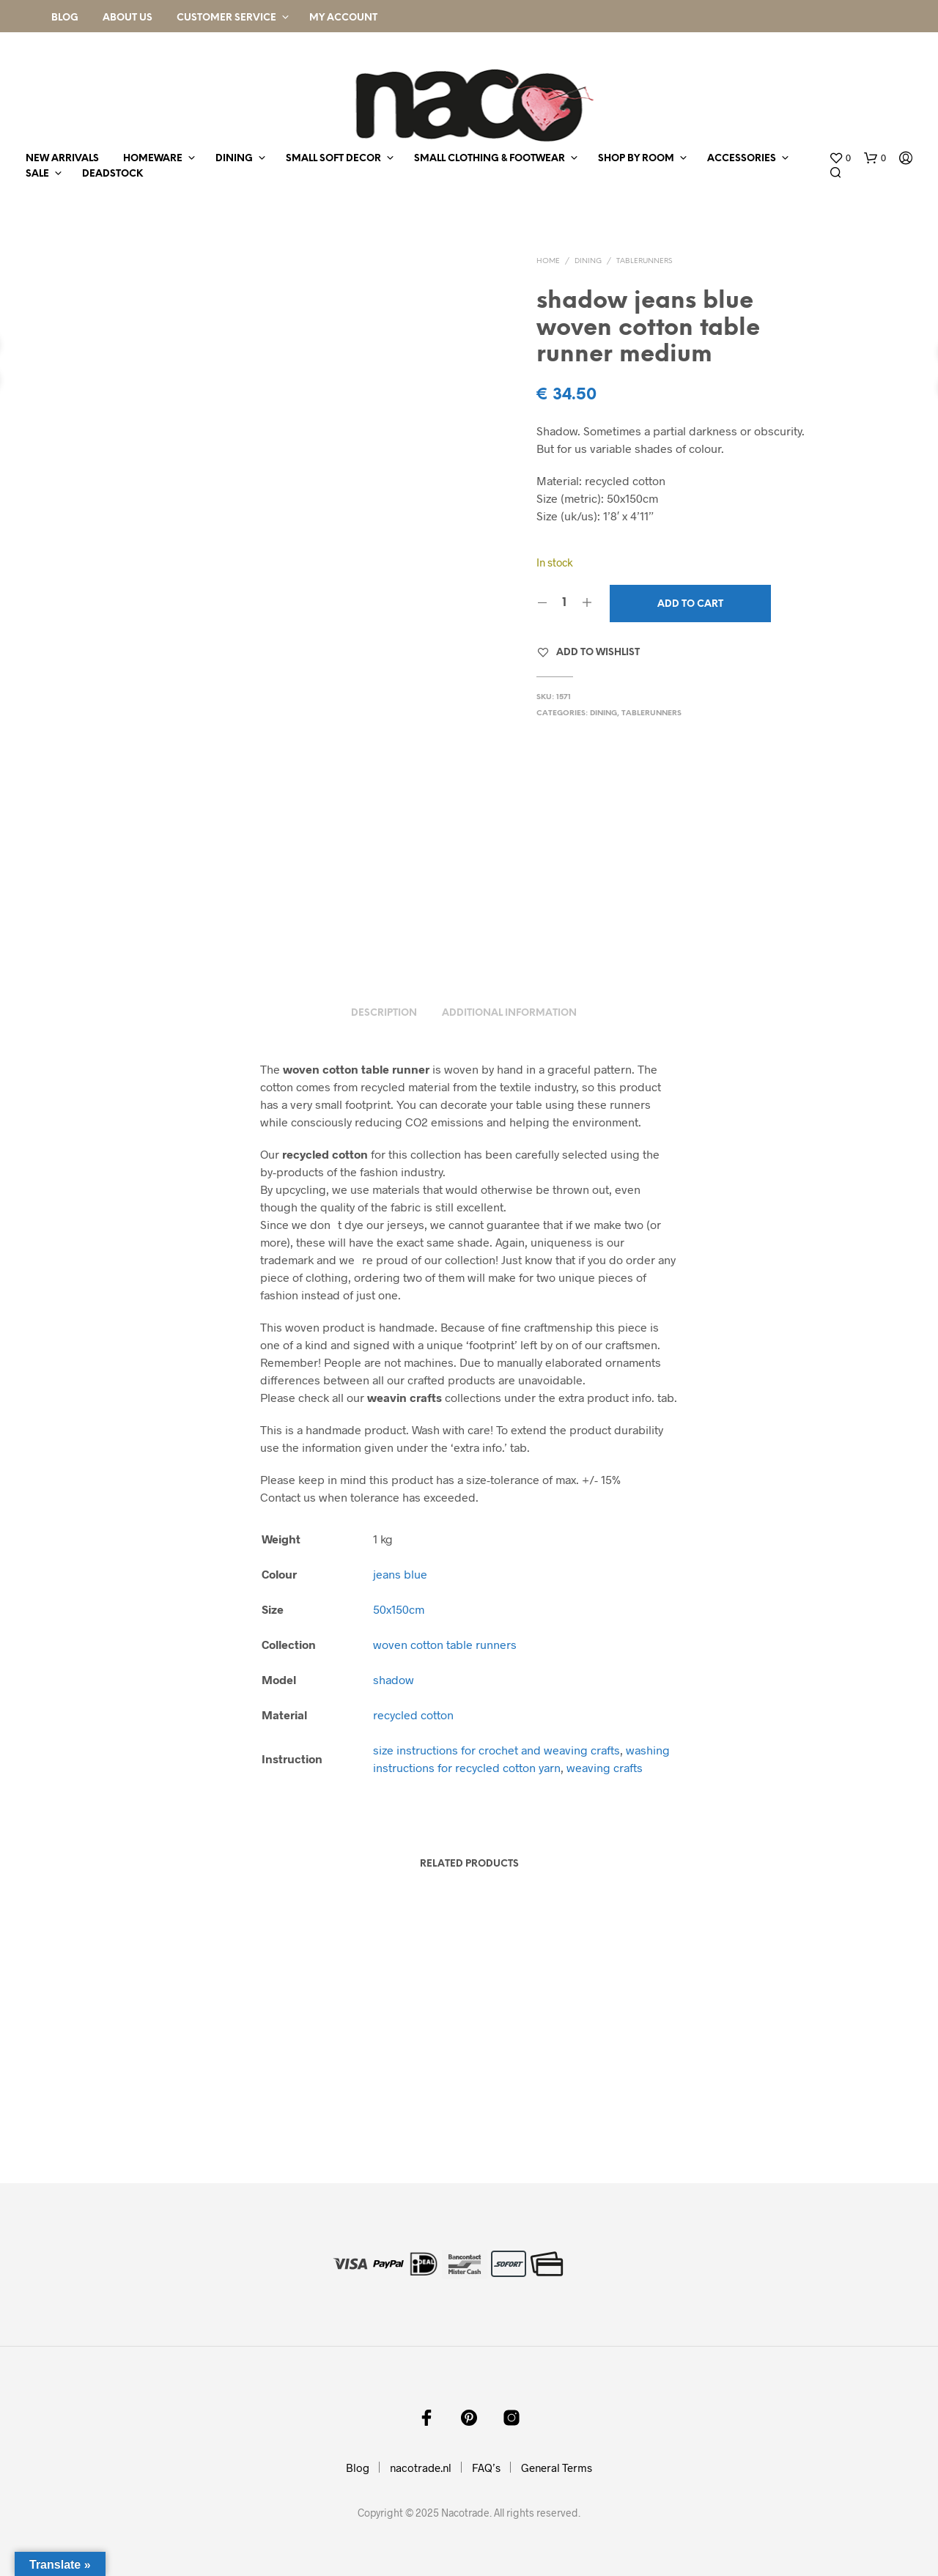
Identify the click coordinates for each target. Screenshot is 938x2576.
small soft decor (333, 158)
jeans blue (400, 1574)
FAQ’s (486, 2467)
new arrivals (62, 158)
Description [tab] (384, 1013)
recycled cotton (413, 1714)
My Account (343, 18)
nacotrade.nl (420, 2467)
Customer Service (226, 18)
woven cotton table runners (445, 1644)
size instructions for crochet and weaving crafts (496, 1750)
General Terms (556, 2467)
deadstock (112, 174)
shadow (393, 1679)
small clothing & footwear (489, 158)
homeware (152, 158)
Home (548, 261)
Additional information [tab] (509, 1013)
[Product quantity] (564, 603)
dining (234, 158)
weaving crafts (604, 1767)
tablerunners (644, 261)
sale (37, 174)
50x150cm (398, 1609)
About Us (127, 18)
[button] (840, 158)
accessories (741, 158)
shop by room (636, 158)
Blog (64, 18)
